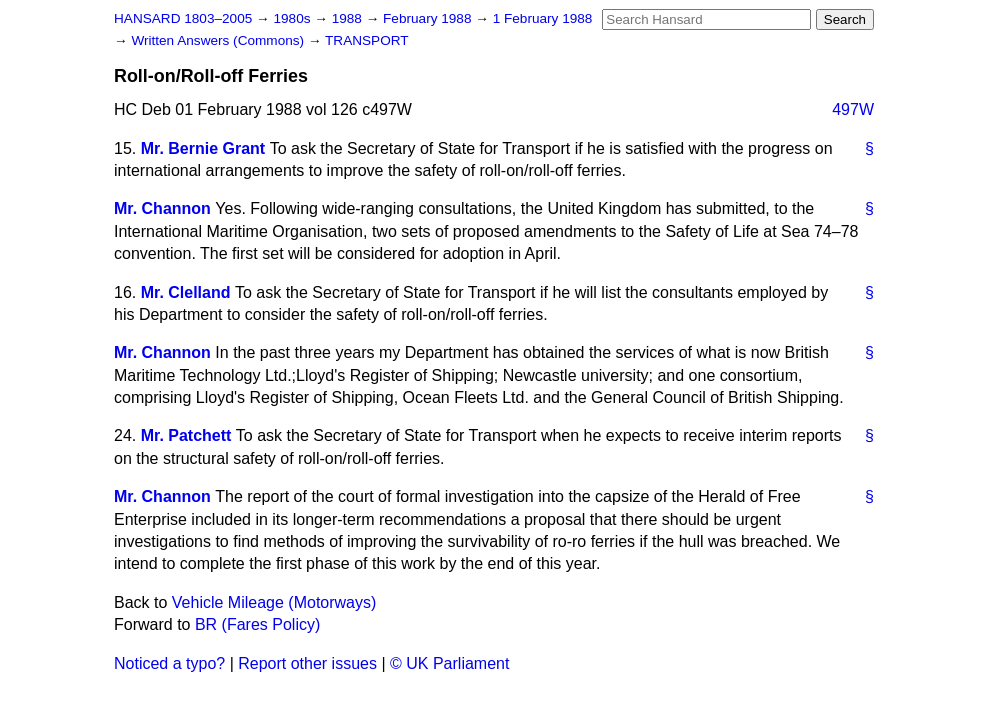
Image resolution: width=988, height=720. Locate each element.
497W (853, 109)
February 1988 (429, 18)
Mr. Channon (162, 208)
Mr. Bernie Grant (203, 148)
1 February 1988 (543, 18)
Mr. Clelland (186, 292)
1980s (293, 18)
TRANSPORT (367, 40)
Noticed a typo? (169, 663)
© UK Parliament (449, 663)
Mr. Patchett (186, 435)
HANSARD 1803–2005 (183, 18)
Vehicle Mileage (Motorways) (274, 602)
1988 (349, 18)
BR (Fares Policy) (257, 624)
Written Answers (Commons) (219, 40)
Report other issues (307, 663)
